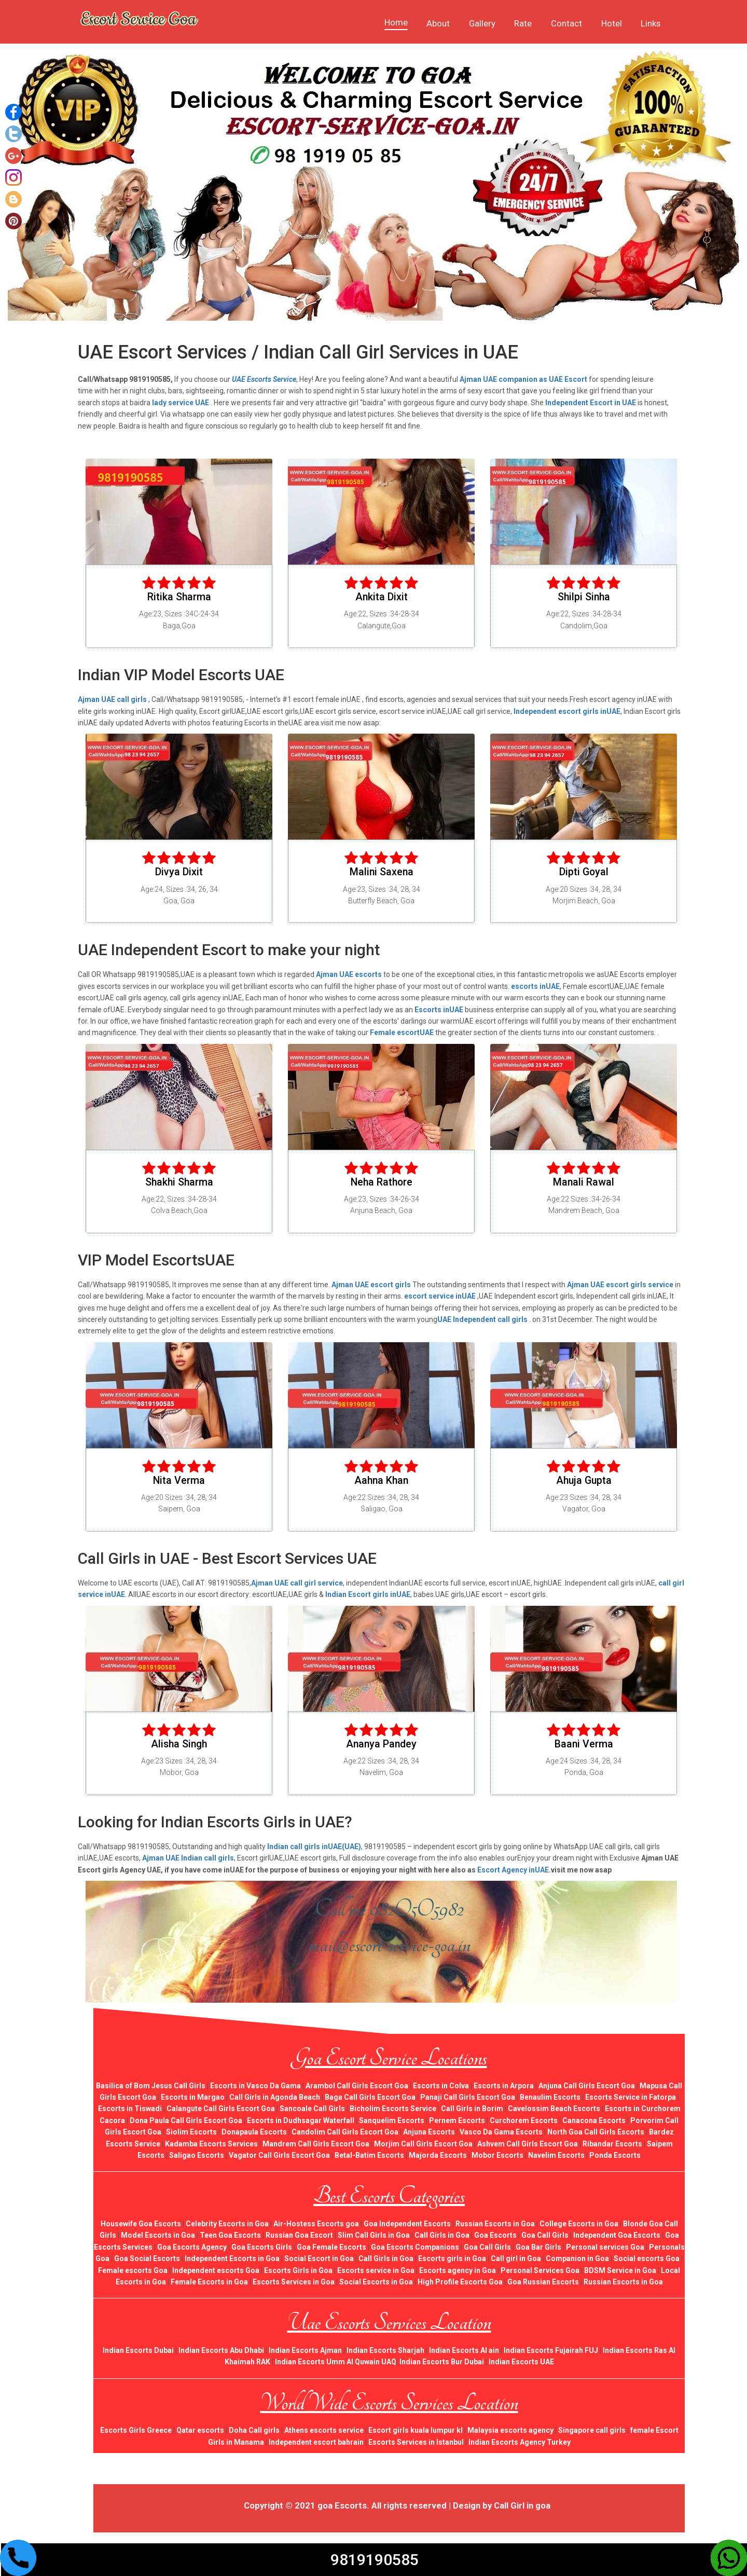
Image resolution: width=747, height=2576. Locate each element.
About (438, 23)
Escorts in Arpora (504, 2086)
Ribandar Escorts (612, 2144)
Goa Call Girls (545, 2235)
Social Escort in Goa (319, 2258)
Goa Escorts (495, 2235)
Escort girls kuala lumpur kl (415, 2430)
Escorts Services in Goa (294, 2282)
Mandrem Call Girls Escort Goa (315, 2144)
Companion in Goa (577, 2258)
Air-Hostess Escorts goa (316, 2224)
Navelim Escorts (556, 2155)
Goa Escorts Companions (415, 2247)
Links (650, 23)
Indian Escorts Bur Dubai (441, 2362)
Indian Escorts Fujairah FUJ (551, 2350)
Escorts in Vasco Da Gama (255, 2086)
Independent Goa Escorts (616, 2235)
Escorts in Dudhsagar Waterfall (300, 2120)
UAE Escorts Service (264, 379)
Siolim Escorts (191, 2132)
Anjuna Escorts (429, 2132)
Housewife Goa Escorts (141, 2224)
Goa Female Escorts (331, 2247)
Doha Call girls (254, 2430)
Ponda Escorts (615, 2155)
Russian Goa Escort (299, 2235)
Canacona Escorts (594, 2120)
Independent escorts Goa (215, 2270)
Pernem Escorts (457, 2120)
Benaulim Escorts (550, 2097)
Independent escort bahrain (316, 2442)
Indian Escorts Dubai (138, 2350)
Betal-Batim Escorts (369, 2155)
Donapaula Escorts (254, 2132)
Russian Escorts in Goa (495, 2224)
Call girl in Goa (516, 2258)
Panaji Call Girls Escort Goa (467, 2097)
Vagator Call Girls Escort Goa (279, 2155)
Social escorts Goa (647, 2258)
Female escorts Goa (133, 2270)
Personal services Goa (605, 2247)
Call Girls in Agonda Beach (274, 2097)
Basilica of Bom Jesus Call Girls (150, 2086)
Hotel (611, 23)
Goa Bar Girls (538, 2247)
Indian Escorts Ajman (305, 2350)
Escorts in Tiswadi (130, 2108)
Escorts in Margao (193, 2097)
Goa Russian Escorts (543, 2282)
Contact (566, 23)
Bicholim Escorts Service (393, 2108)
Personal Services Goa (540, 2270)
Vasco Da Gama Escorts (501, 2132)
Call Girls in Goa (441, 2235)
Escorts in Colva (441, 2086)
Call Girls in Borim (472, 2108)
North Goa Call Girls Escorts (595, 2132)
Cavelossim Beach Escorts (554, 2108)
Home (396, 22)
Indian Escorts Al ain (464, 2350)
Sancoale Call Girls (312, 2108)
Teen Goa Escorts (230, 2235)
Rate (523, 23)
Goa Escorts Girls (261, 2247)
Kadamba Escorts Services (211, 2144)
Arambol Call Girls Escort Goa (357, 2086)
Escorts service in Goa (375, 2270)
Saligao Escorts (196, 2155)
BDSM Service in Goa (620, 2270)
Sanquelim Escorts (391, 2120)
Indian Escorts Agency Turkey (519, 2442)
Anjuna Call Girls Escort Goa (586, 2086)
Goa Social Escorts (147, 2258)
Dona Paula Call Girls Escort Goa (186, 2120)
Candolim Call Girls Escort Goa (345, 2132)
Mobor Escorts (497, 2155)
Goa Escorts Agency (192, 2247)
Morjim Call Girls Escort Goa (423, 2144)
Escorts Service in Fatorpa (630, 2097)
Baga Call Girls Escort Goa (370, 2097)
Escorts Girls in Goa (298, 2270)
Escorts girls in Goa (452, 2258)
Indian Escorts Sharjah (385, 2350)
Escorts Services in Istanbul (416, 2442)
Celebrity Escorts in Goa (227, 2224)
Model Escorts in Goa (158, 2235)
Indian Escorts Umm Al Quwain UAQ (335, 2362)
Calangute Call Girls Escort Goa (221, 2108)
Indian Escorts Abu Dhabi (221, 2350)
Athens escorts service (324, 2430)
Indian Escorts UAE (521, 2362)
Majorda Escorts (438, 2155)
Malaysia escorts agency (510, 2430)
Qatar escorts (200, 2430)
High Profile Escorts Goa (460, 2282)
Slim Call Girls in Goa (374, 2235)
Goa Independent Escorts (407, 2224)
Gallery (482, 23)
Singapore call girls (592, 2430)
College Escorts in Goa (579, 2224)
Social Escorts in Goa (376, 2282)
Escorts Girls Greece (136, 2430)
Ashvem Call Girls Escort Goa (527, 2144)
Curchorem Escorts (524, 2120)
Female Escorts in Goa (209, 2282)
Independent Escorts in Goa (232, 2258)
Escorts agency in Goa (457, 2270)
